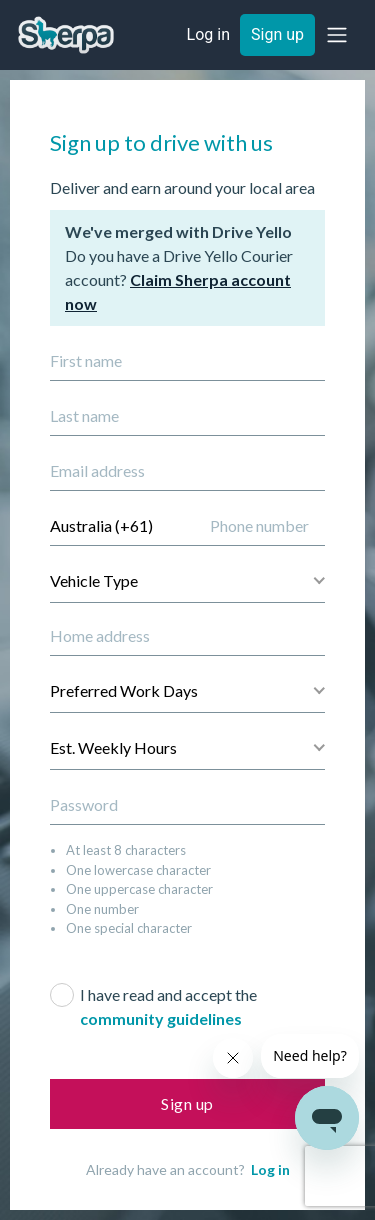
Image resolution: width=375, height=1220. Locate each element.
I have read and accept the (168, 1006)
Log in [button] (208, 34)
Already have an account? (188, 1169)
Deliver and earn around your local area (182, 187)
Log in (270, 1169)
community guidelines (161, 1018)
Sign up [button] (277, 34)
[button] (337, 35)
